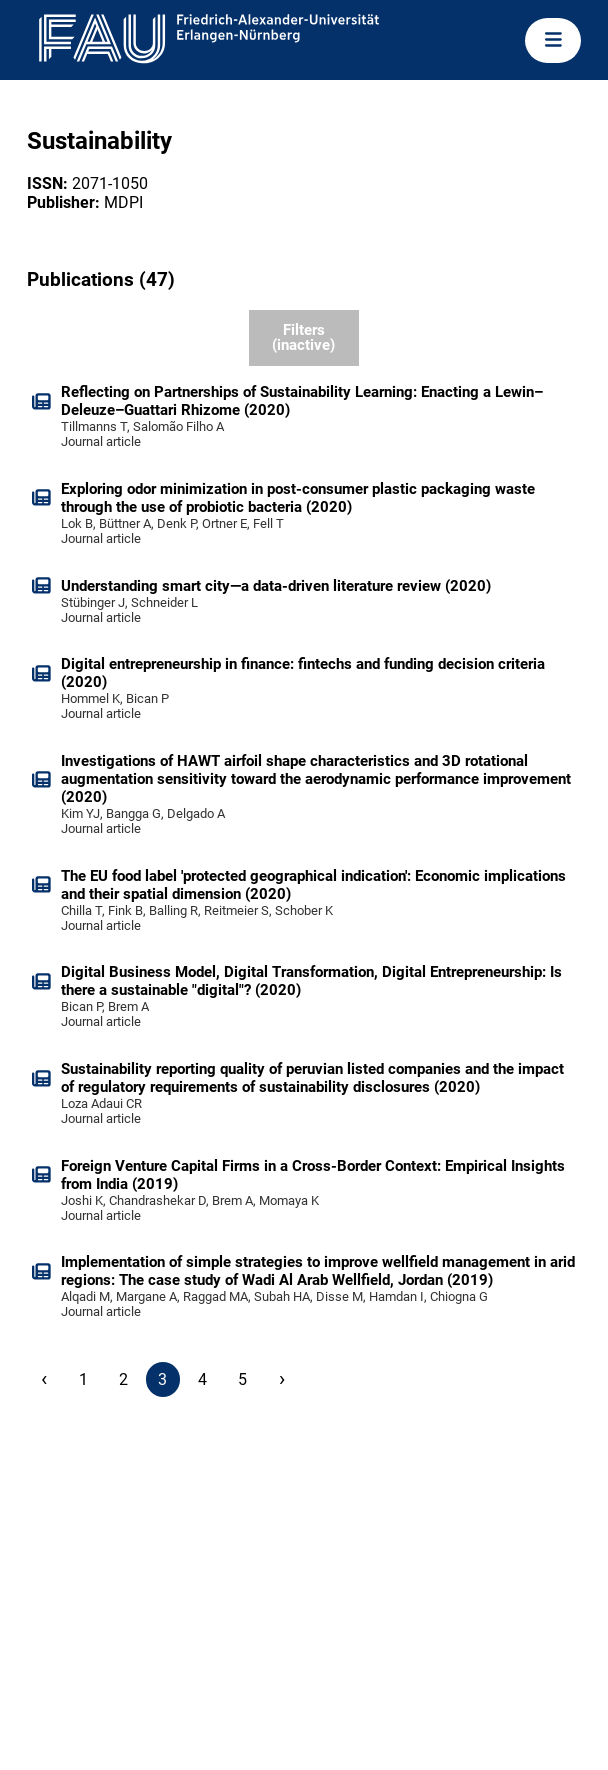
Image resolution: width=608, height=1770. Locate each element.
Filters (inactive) (303, 337)
